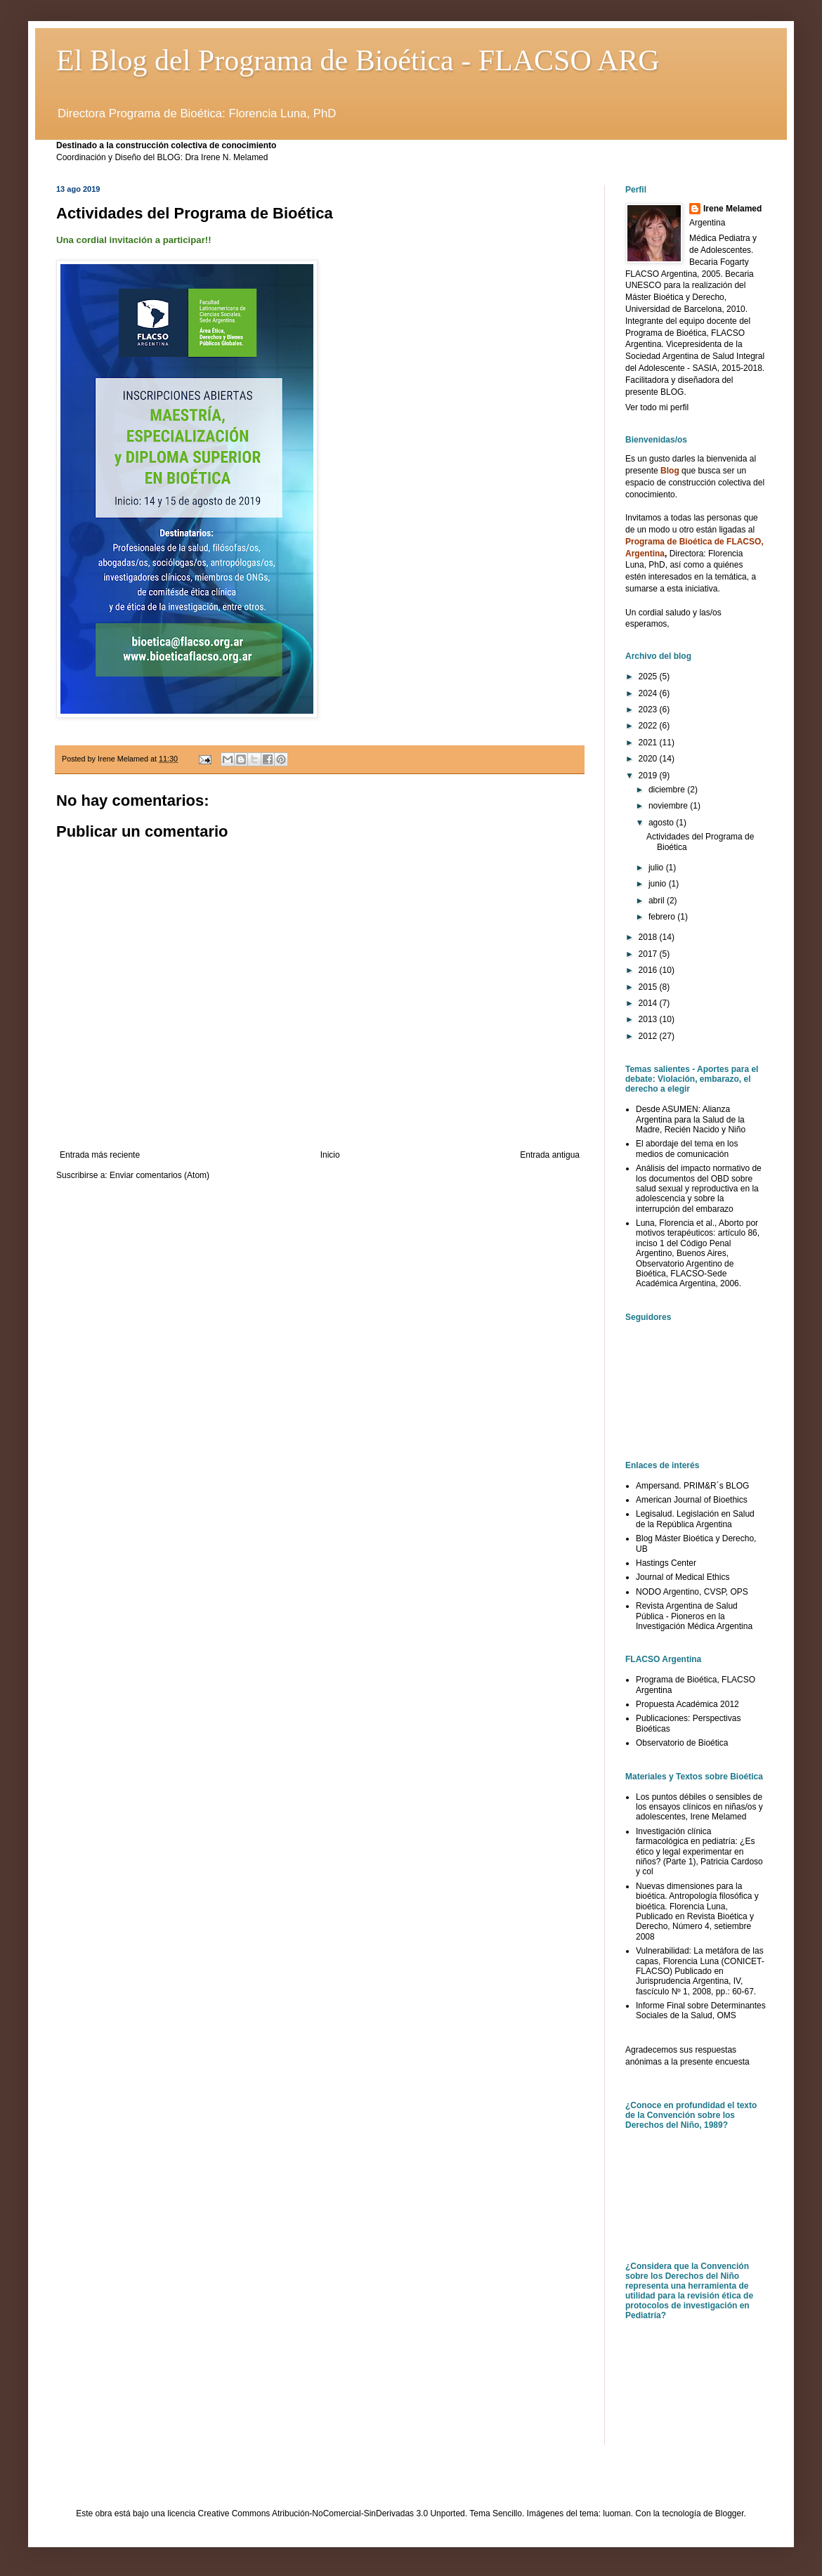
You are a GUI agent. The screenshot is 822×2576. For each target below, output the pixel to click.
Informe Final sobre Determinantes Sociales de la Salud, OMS (701, 2010)
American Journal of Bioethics (692, 1500)
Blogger (729, 2513)
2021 (649, 742)
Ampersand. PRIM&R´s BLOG (692, 1486)
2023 (649, 709)
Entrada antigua (550, 1155)
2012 (649, 1036)
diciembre (667, 790)
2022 (649, 726)
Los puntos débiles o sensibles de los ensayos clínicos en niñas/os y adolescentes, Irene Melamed (699, 1807)
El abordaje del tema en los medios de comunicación (687, 1148)
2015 (649, 987)
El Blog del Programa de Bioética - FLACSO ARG (358, 60)
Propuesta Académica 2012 (687, 1704)
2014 (649, 1003)
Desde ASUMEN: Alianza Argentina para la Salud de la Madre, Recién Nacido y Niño (690, 1119)
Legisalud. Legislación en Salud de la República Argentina (695, 1519)
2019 (649, 775)
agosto (662, 823)
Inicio (330, 1155)
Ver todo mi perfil (657, 407)
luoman (616, 2513)
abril (657, 900)
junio (658, 884)
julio (657, 867)
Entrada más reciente (100, 1155)
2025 (649, 676)
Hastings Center (666, 1563)
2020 (649, 759)
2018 (649, 937)
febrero (662, 917)
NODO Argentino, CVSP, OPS (692, 1592)
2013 (649, 1019)
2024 (649, 693)
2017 (649, 954)
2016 (649, 970)
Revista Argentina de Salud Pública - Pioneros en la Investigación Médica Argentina (694, 1616)
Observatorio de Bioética (682, 1743)
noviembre (669, 806)
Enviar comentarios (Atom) (159, 1175)
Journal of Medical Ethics (682, 1577)
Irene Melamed (732, 209)
